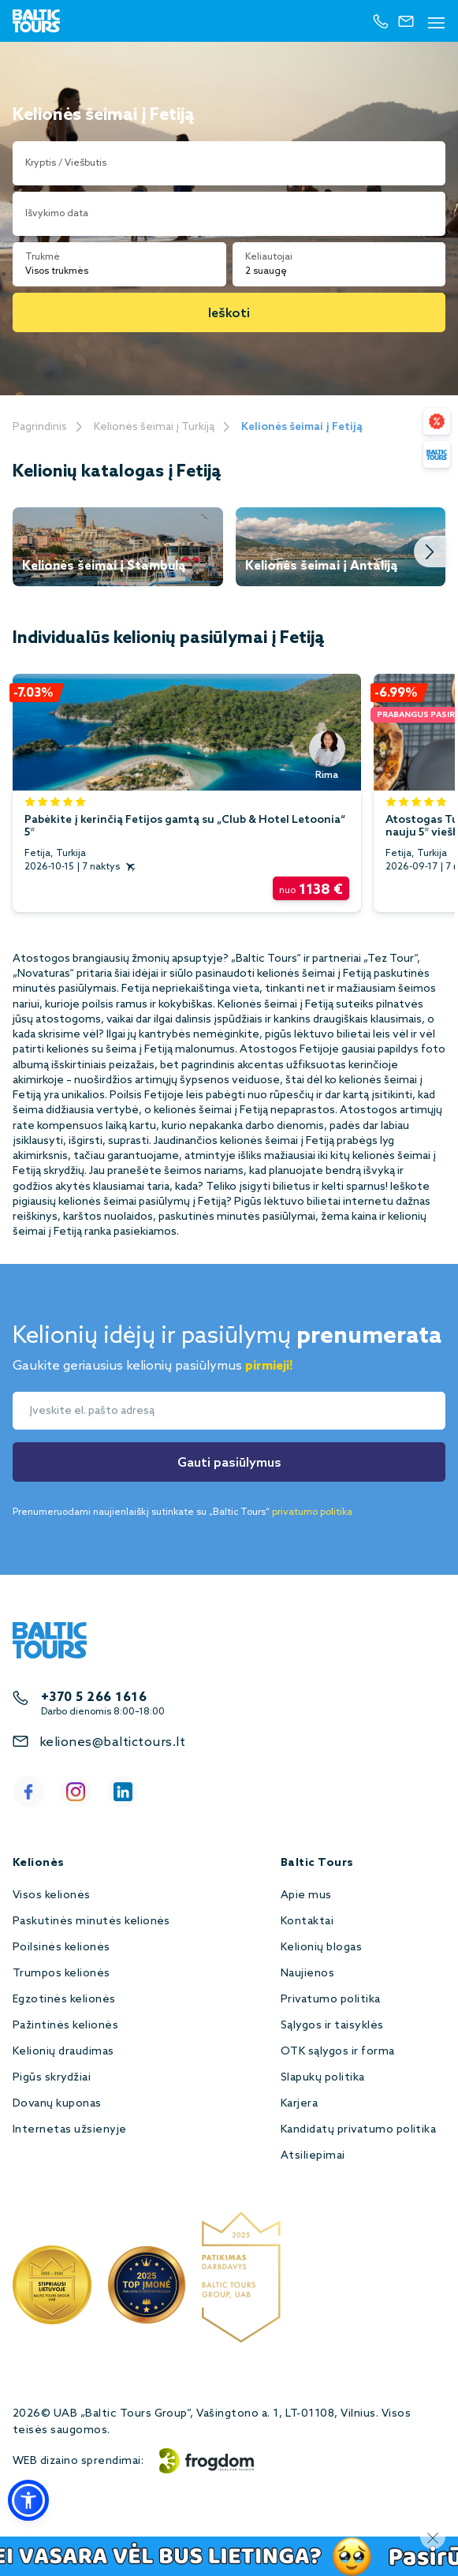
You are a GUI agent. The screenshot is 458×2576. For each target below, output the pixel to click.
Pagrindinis (40, 427)
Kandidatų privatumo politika (358, 2130)
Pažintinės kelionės (65, 2025)
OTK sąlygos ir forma (338, 2051)
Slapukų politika (323, 2077)
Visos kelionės (52, 1895)
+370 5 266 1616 (94, 1697)
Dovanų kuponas (57, 2104)
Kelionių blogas (321, 1947)
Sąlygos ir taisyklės (332, 2025)
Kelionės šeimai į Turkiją (154, 427)
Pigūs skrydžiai (52, 2077)
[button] (28, 2500)
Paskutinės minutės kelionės (91, 1921)
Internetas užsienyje (70, 2130)
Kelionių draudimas (63, 2051)
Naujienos (307, 1973)
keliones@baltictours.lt (112, 1742)
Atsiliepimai (313, 2156)
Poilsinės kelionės (61, 1947)
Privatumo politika (331, 1999)
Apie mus (306, 1895)
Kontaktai (307, 1921)
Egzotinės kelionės (64, 1999)
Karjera (299, 2104)
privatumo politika (312, 1512)
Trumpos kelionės (61, 1973)
